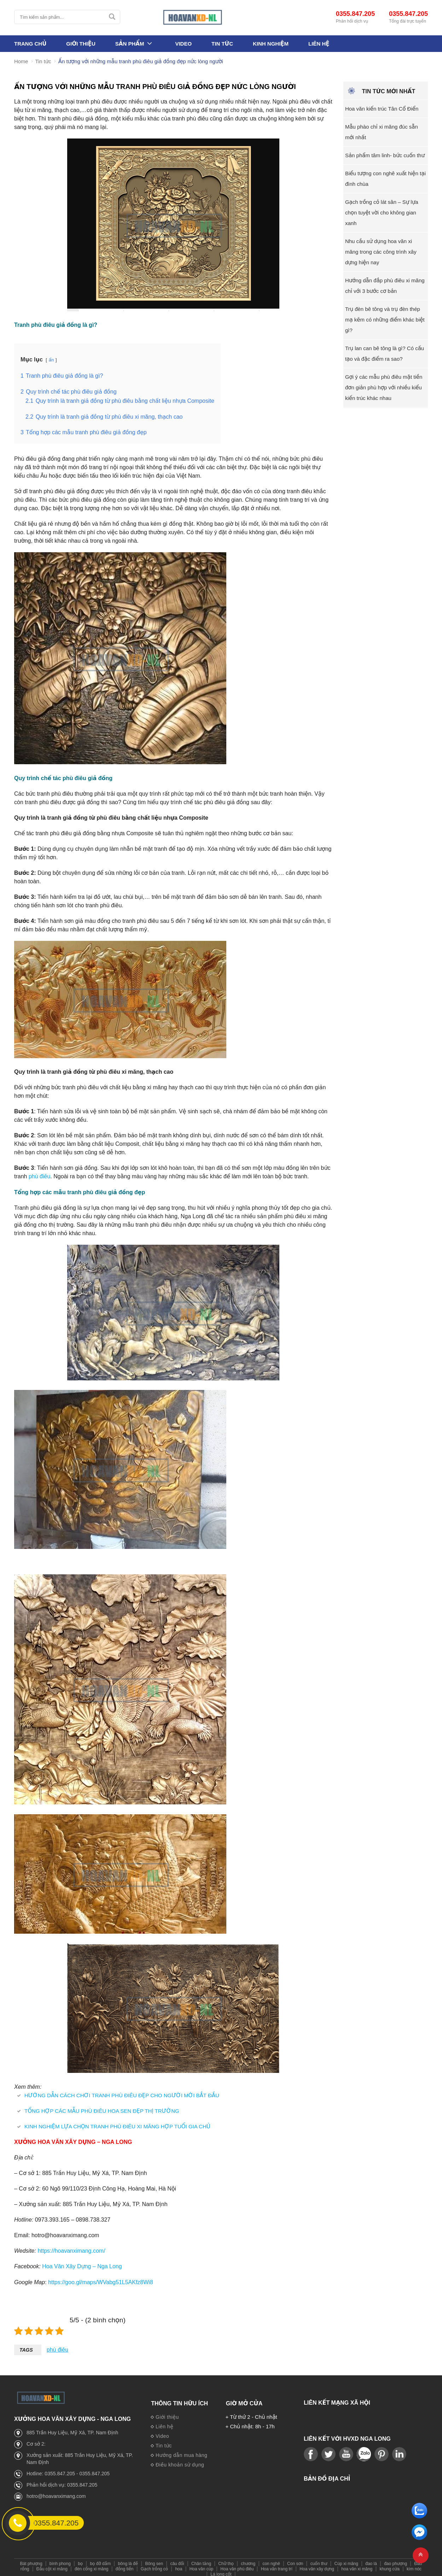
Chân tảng (201, 2559)
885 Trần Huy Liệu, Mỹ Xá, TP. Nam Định (72, 2428)
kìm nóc (414, 2565)
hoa (178, 2565)
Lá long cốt (220, 2570)
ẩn (51, 359)
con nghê (271, 2559)
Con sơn (295, 2559)
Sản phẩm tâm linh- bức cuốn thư (385, 155)
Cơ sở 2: (36, 2440)
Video (183, 44)
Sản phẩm (129, 44)
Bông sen (154, 2559)
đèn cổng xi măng (91, 2565)
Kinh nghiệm (271, 44)
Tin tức (222, 44)
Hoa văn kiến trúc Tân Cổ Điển (381, 109)
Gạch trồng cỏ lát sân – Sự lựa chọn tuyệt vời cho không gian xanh (381, 212)
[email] (419, 2538)
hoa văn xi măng (356, 2565)
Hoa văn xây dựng (316, 2565)
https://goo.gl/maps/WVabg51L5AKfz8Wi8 (100, 2279)
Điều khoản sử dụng (177, 2461)
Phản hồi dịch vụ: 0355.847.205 (62, 2481)
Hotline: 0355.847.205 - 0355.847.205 (68, 2469)
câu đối (177, 2559)
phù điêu (39, 1175)
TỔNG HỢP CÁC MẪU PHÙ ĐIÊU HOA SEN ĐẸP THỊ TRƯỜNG (101, 2108)
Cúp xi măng (346, 2559)
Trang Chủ (30, 44)
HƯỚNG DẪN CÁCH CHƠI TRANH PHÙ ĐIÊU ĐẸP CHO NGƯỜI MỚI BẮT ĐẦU (121, 2092)
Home (21, 62)
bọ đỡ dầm (100, 2559)
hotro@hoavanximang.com (56, 2492)
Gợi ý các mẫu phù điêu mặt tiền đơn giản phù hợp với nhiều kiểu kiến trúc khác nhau (384, 387)
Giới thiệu (80, 44)
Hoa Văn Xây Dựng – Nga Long (82, 2263)
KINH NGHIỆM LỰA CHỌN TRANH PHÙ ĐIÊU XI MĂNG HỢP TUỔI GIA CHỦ (117, 2123)
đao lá (371, 2559)
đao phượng (395, 2559)
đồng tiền (125, 2565)
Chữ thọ (226, 2559)
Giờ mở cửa (244, 2399)
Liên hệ (318, 44)
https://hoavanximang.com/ (71, 2248)
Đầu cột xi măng (52, 2565)
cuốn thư (318, 2559)
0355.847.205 (355, 14)
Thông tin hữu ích (179, 2399)
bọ (80, 2559)
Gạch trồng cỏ (154, 2565)
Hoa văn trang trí (276, 2565)
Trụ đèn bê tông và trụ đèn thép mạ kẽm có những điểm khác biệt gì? (385, 319)
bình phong (60, 2559)
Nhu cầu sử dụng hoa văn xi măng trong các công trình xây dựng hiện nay (381, 251)
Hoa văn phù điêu (237, 2565)
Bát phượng (31, 2559)
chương (248, 2559)
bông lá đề (128, 2559)
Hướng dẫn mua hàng (179, 2451)
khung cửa (390, 2565)
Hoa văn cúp (201, 2565)
